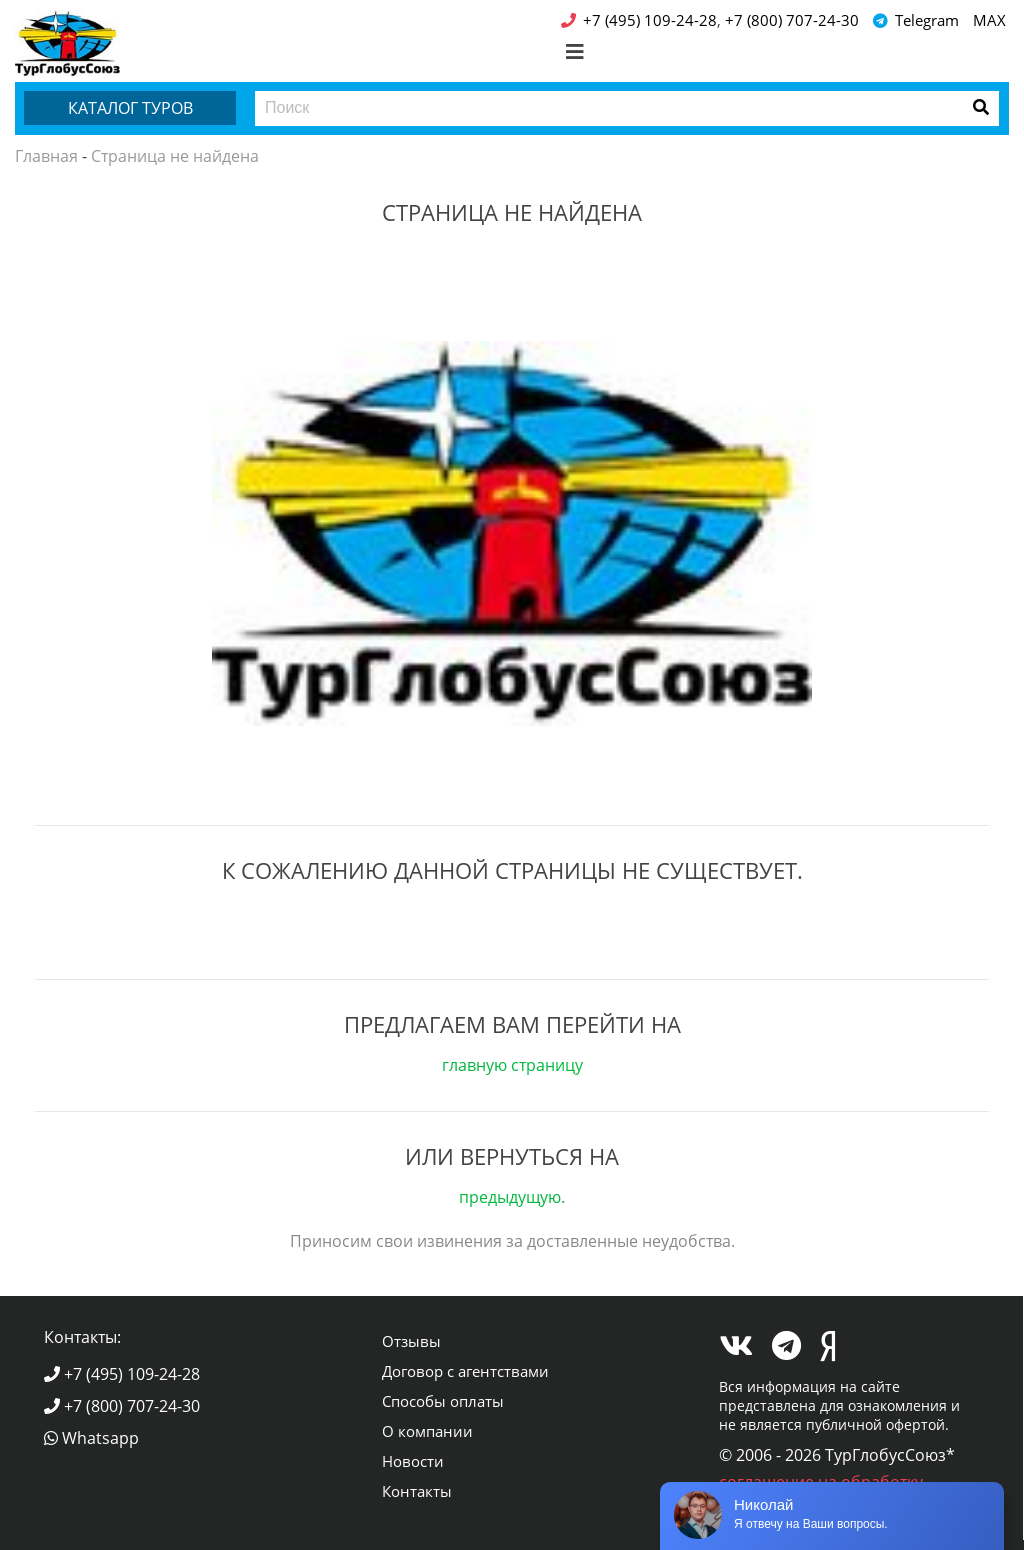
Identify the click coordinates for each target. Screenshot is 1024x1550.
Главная (46, 156)
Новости (413, 1461)
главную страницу (512, 1065)
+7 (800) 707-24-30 (122, 1406)
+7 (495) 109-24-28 (122, 1374)
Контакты (417, 1491)
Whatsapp (91, 1438)
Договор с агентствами (465, 1371)
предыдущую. (512, 1197)
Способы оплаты (443, 1401)
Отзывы (411, 1341)
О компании (427, 1431)
